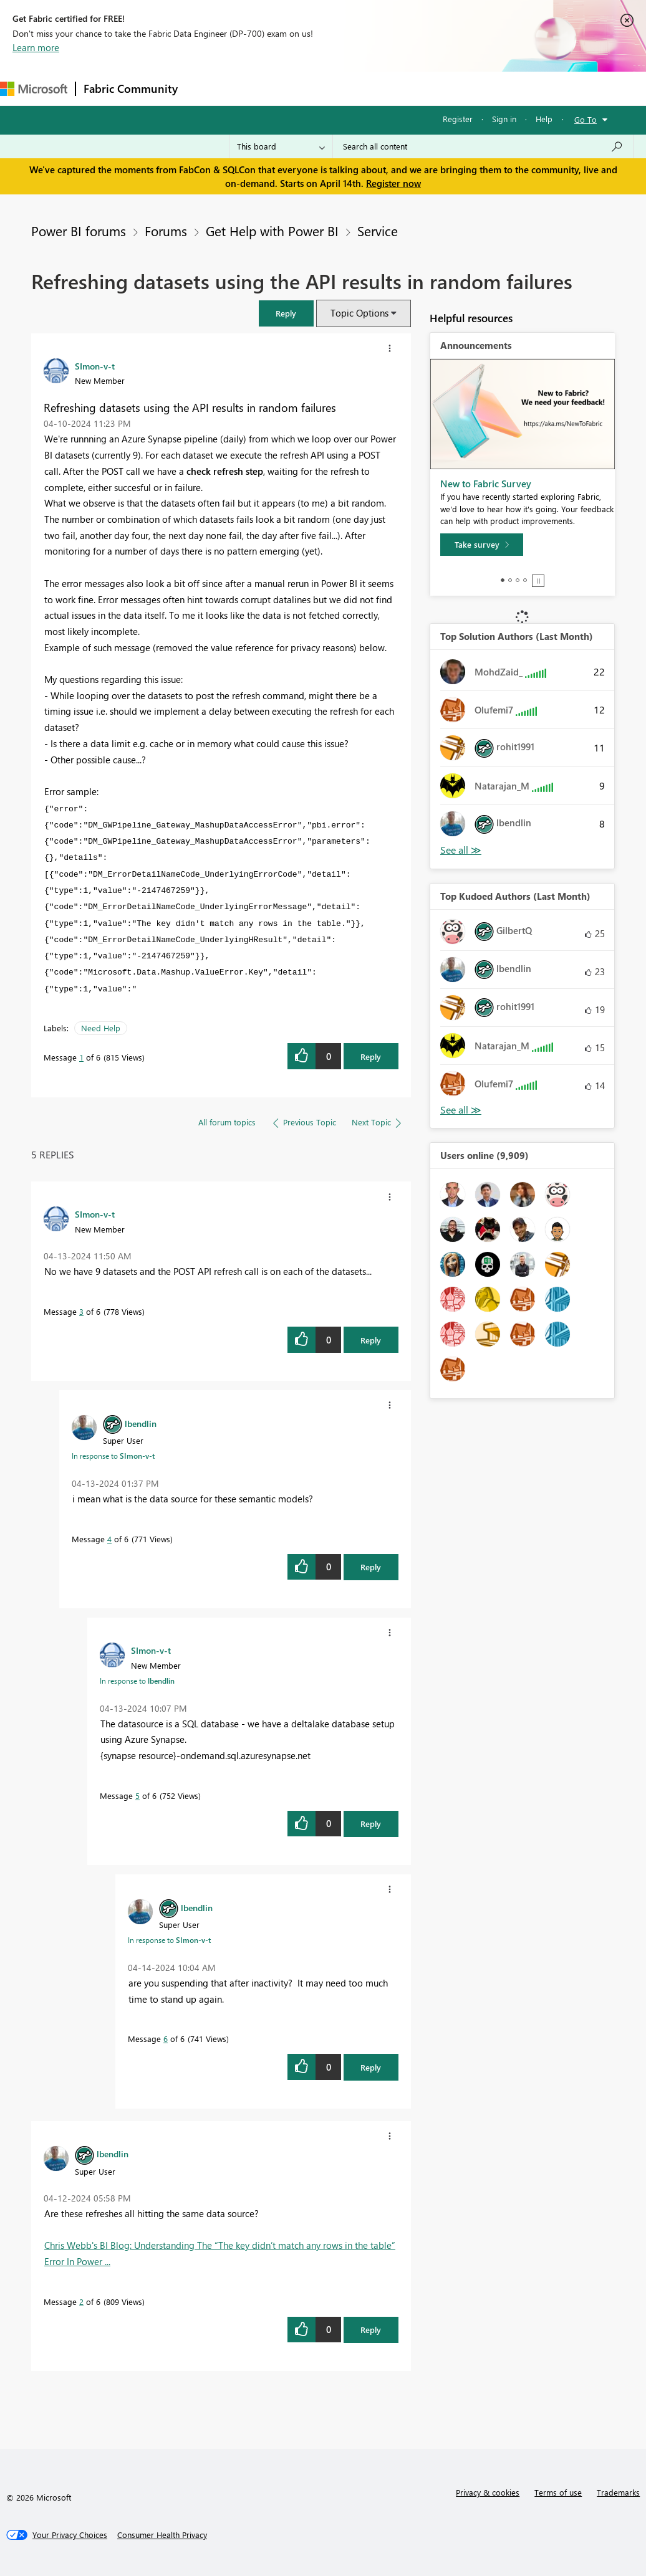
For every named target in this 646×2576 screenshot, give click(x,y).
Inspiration (261, 88)
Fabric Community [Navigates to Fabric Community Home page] (131, 88)
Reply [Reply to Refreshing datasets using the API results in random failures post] (370, 1056)
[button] (286, 313)
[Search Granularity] (280, 146)
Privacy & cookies (487, 2492)
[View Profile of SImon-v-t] (95, 366)
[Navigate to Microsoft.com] (33, 89)
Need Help (100, 1028)
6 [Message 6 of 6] (165, 2038)
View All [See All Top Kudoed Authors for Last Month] (460, 1110)
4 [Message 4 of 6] (109, 1539)
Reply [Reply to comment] (370, 1340)
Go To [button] (585, 119)
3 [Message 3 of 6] (81, 1311)
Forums (206, 88)
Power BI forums (78, 230)
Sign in (504, 118)
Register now (393, 183)
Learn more (35, 47)
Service (377, 230)
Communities (367, 88)
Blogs (423, 88)
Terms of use (558, 2492)
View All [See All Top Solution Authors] (460, 850)
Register (458, 118)
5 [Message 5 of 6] (137, 1795)
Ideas (312, 88)
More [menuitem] (466, 88)
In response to (113, 1456)
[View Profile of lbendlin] (141, 1423)
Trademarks (618, 2492)
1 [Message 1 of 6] (81, 1057)
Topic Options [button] (359, 313)
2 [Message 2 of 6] (81, 2301)
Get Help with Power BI (272, 230)
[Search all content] (483, 146)
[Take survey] (481, 544)
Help (544, 118)
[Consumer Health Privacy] (162, 2535)
